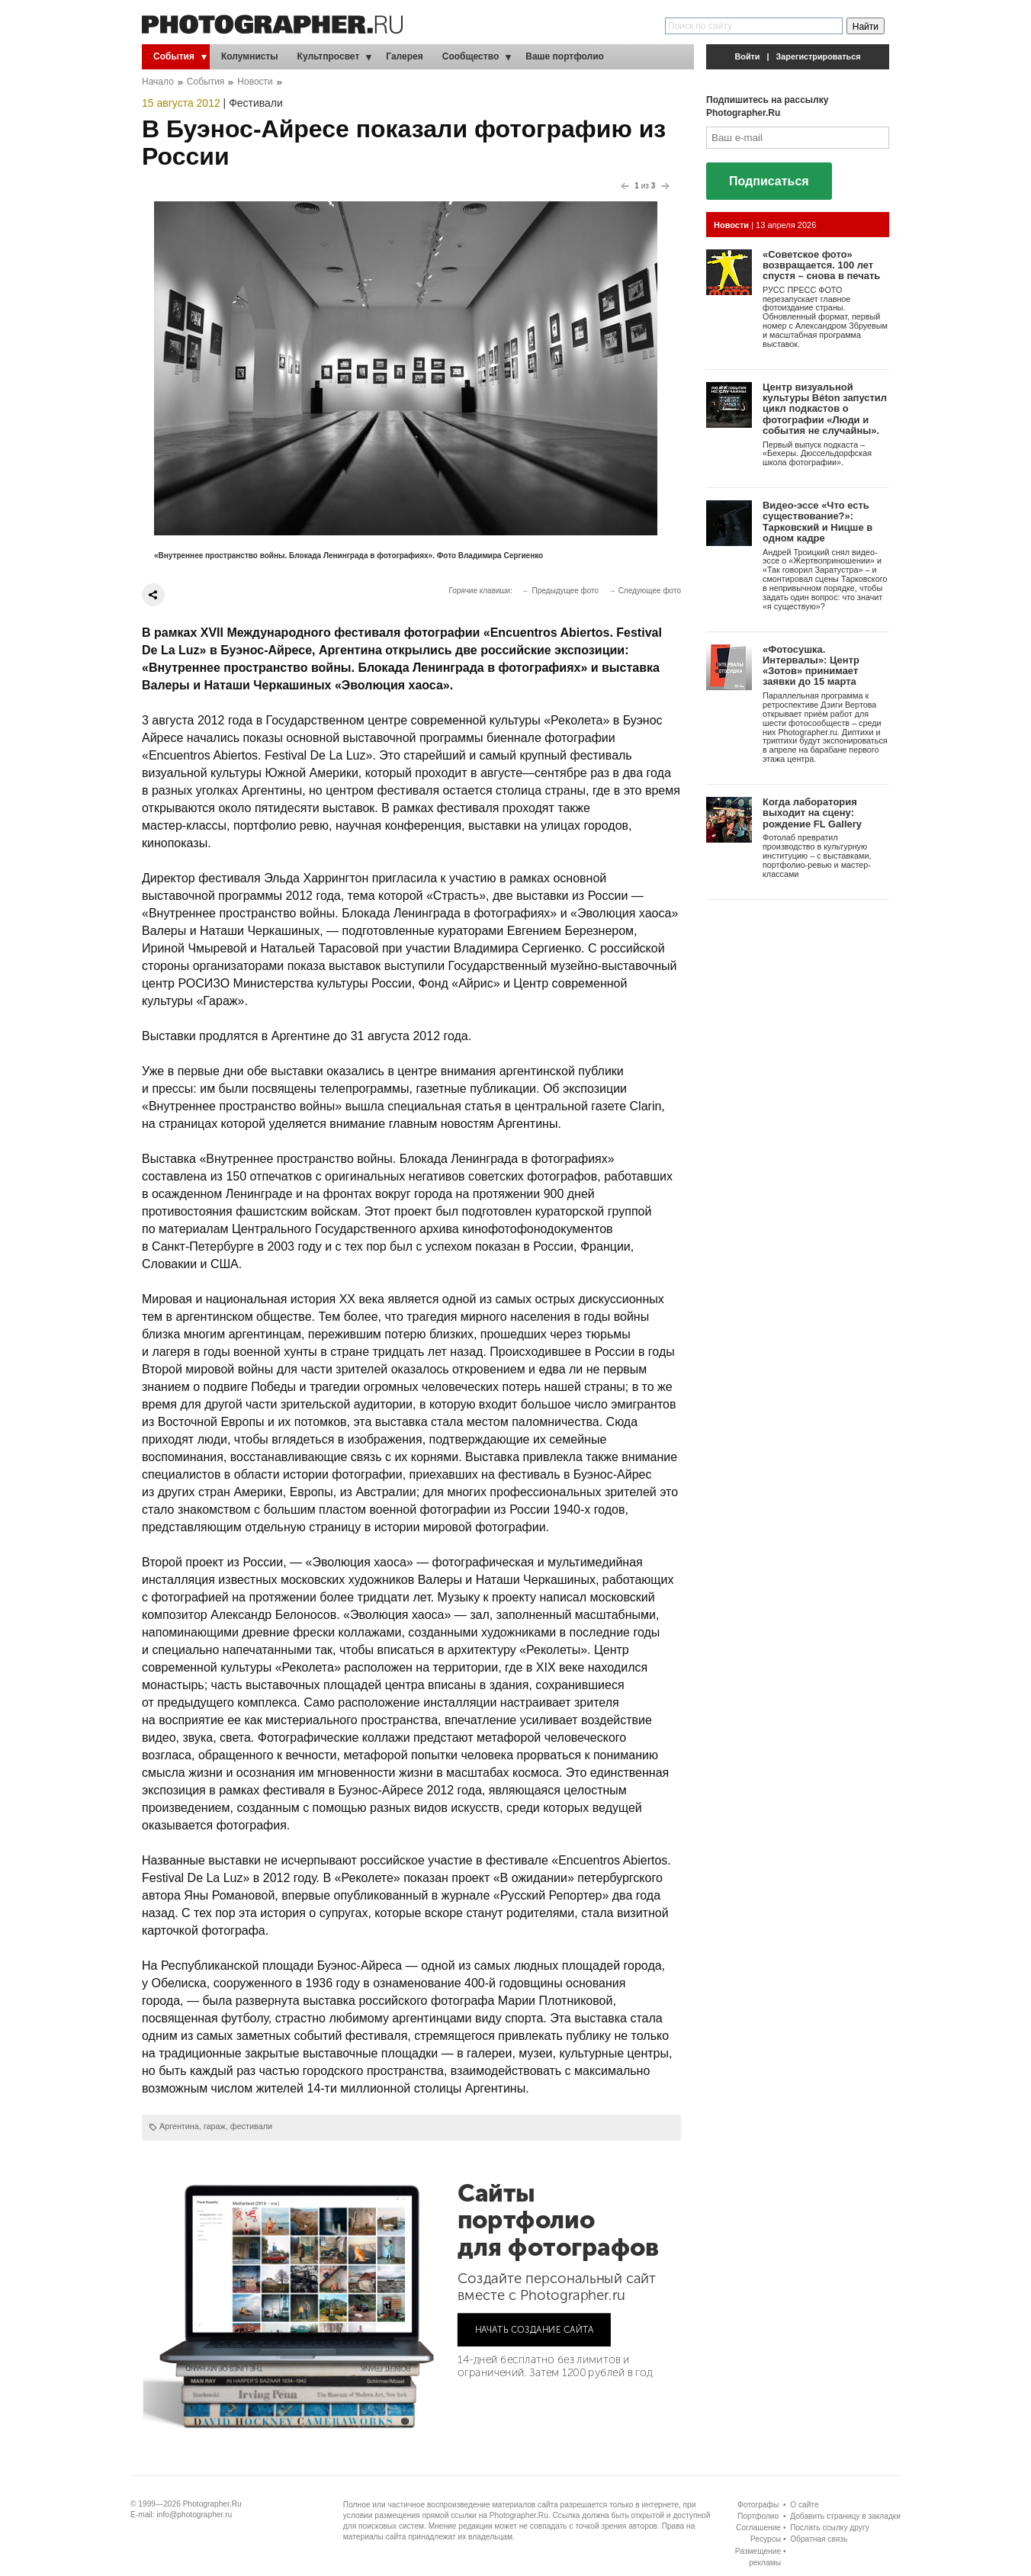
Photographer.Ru (212, 2504)
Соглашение (758, 2527)
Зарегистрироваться (818, 56)
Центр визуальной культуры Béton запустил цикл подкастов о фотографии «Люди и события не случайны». (825, 408)
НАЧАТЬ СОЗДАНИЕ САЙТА (534, 2329)
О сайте (804, 2505)
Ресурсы (765, 2539)
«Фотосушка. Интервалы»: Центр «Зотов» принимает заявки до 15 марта (811, 666)
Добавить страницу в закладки (845, 2516)
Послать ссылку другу (829, 2527)
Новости (254, 81)
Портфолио (758, 2516)
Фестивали (256, 103)
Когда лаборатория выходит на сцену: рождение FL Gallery (812, 813)
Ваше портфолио (564, 56)
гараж (215, 2126)
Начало (158, 81)
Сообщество (470, 56)
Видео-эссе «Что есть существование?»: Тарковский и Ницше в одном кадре (817, 521)
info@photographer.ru (195, 2514)
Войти (747, 56)
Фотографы (758, 2505)
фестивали (251, 2126)
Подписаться (769, 181)
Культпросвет (328, 56)
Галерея (404, 56)
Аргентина (179, 2126)
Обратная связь (818, 2539)
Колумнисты (249, 56)
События (173, 56)
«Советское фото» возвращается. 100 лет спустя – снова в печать (821, 265)
